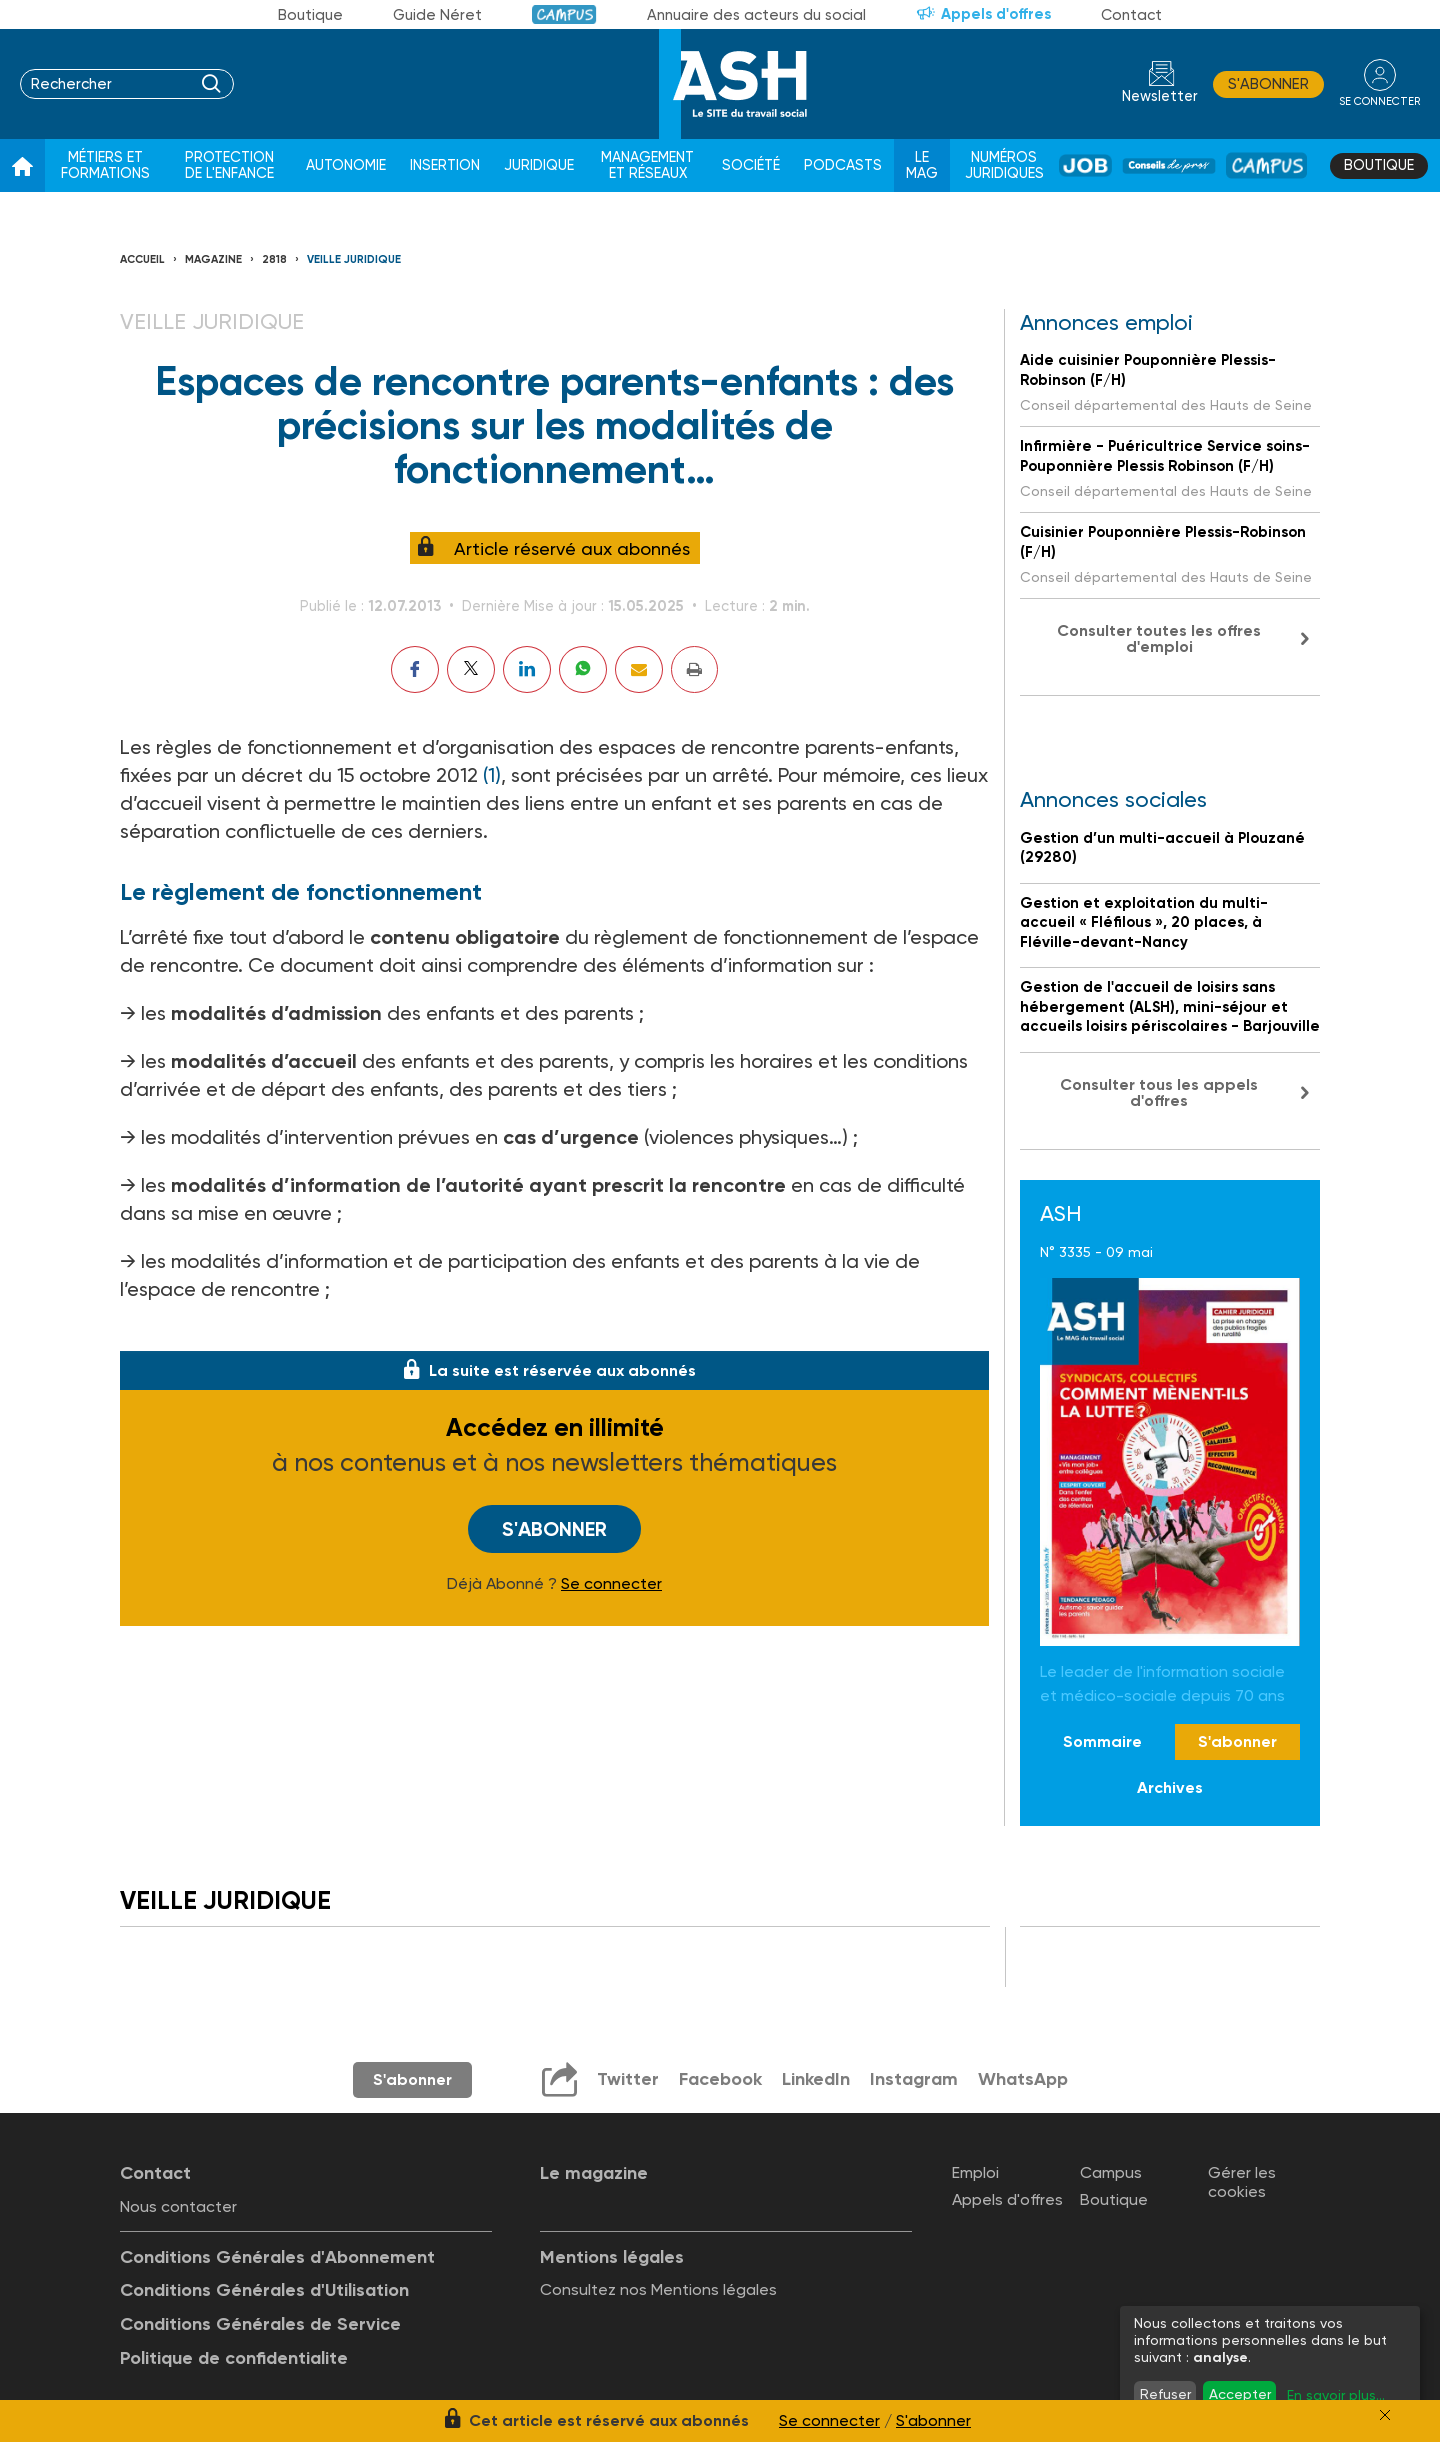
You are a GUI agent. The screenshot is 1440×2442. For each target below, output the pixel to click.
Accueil (142, 259)
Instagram (914, 2079)
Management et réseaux (647, 165)
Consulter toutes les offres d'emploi (1159, 638)
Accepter (1240, 2394)
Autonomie (346, 165)
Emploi (975, 2172)
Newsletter (1160, 96)
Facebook (720, 2079)
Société (751, 165)
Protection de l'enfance (229, 165)
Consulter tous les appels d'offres (1159, 1092)
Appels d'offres (996, 14)
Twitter (628, 2079)
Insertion (445, 165)
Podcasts (843, 165)
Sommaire (1102, 1741)
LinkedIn (816, 2079)
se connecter (1379, 101)
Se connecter (611, 1584)
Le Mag (922, 165)
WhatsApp (1023, 2079)
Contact (1131, 15)
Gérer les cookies (1242, 2182)
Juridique (539, 165)
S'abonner (1268, 84)
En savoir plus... (1336, 2395)
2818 (274, 259)
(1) (492, 775)
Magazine (213, 259)
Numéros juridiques (1004, 165)
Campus (564, 14)
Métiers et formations (105, 165)
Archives (1170, 1787)
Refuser (1165, 2394)
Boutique (310, 15)
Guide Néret (437, 15)
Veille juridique (354, 259)
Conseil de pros (1169, 165)
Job (1085, 165)
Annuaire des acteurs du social (756, 15)
